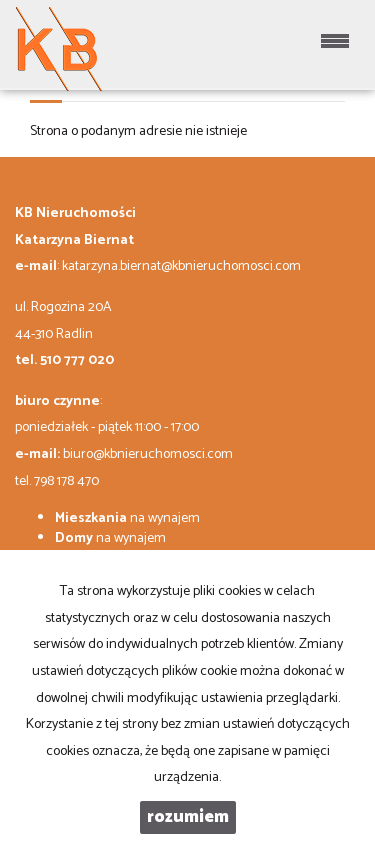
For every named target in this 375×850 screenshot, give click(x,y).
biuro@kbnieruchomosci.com (148, 454)
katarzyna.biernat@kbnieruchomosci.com (181, 266)
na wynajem (127, 518)
